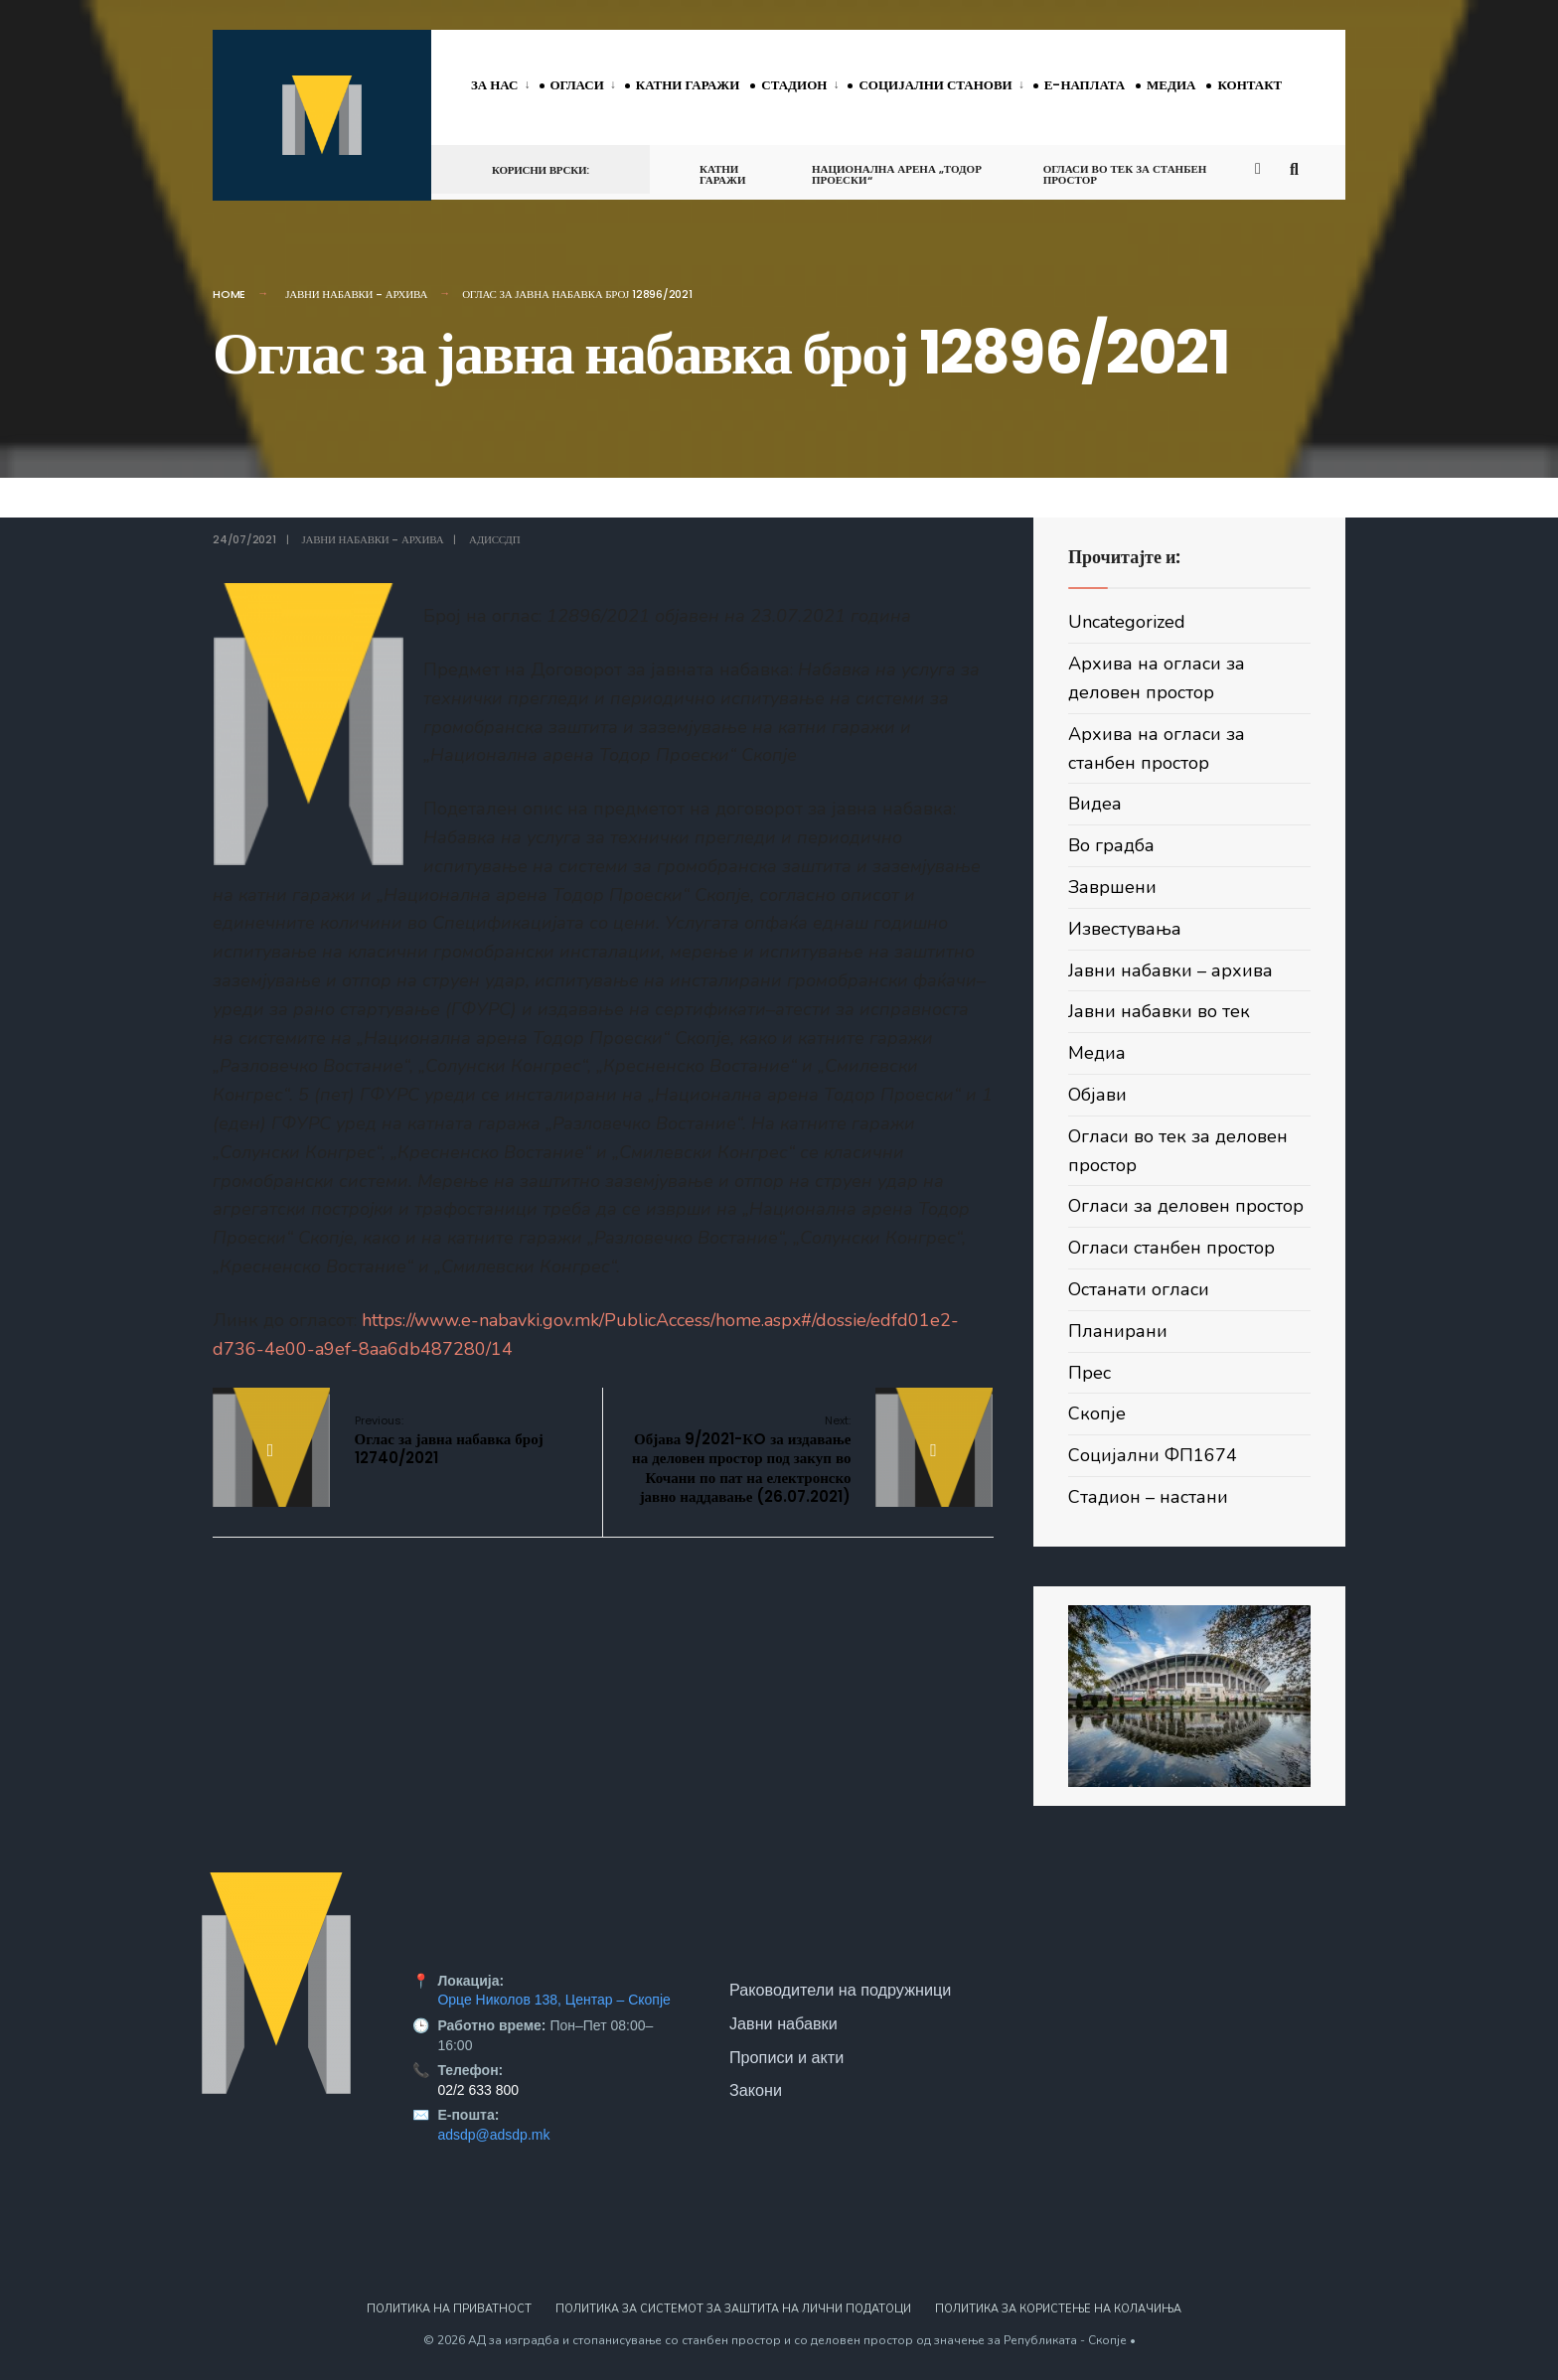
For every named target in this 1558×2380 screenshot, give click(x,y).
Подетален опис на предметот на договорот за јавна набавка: (603, 1037)
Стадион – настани (1148, 1497)
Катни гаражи (687, 84)
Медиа (1171, 84)
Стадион (794, 84)
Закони (755, 2090)
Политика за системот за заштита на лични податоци (733, 2309)
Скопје (1097, 1413)
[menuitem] (505, 86)
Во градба (1111, 845)
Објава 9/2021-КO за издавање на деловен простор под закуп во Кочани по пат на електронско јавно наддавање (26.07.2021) (741, 1460)
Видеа (1095, 804)
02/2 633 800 (478, 2090)
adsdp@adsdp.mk (493, 2135)
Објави (1097, 1095)
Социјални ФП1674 (1152, 1455)
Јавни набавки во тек (1159, 1011)
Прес (1089, 1373)
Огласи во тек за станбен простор (1125, 174)
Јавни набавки (783, 2023)
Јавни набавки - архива (356, 294)
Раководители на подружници (840, 1990)
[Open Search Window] (1298, 168)
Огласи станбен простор (1171, 1248)
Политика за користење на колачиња (1058, 2309)
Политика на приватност (449, 2309)
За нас (495, 84)
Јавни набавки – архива (1170, 970)
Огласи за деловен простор (1186, 1206)
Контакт (1249, 84)
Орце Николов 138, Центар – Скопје (553, 2000)
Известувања (1124, 929)
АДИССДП (494, 539)
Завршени (1112, 887)
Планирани (1118, 1331)
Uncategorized (1126, 622)
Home (229, 294)
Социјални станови (935, 84)
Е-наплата (1084, 84)
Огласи (577, 84)
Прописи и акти (786, 2057)
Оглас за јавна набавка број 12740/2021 (449, 1440)
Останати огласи (1138, 1289)
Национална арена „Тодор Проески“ (897, 174)
